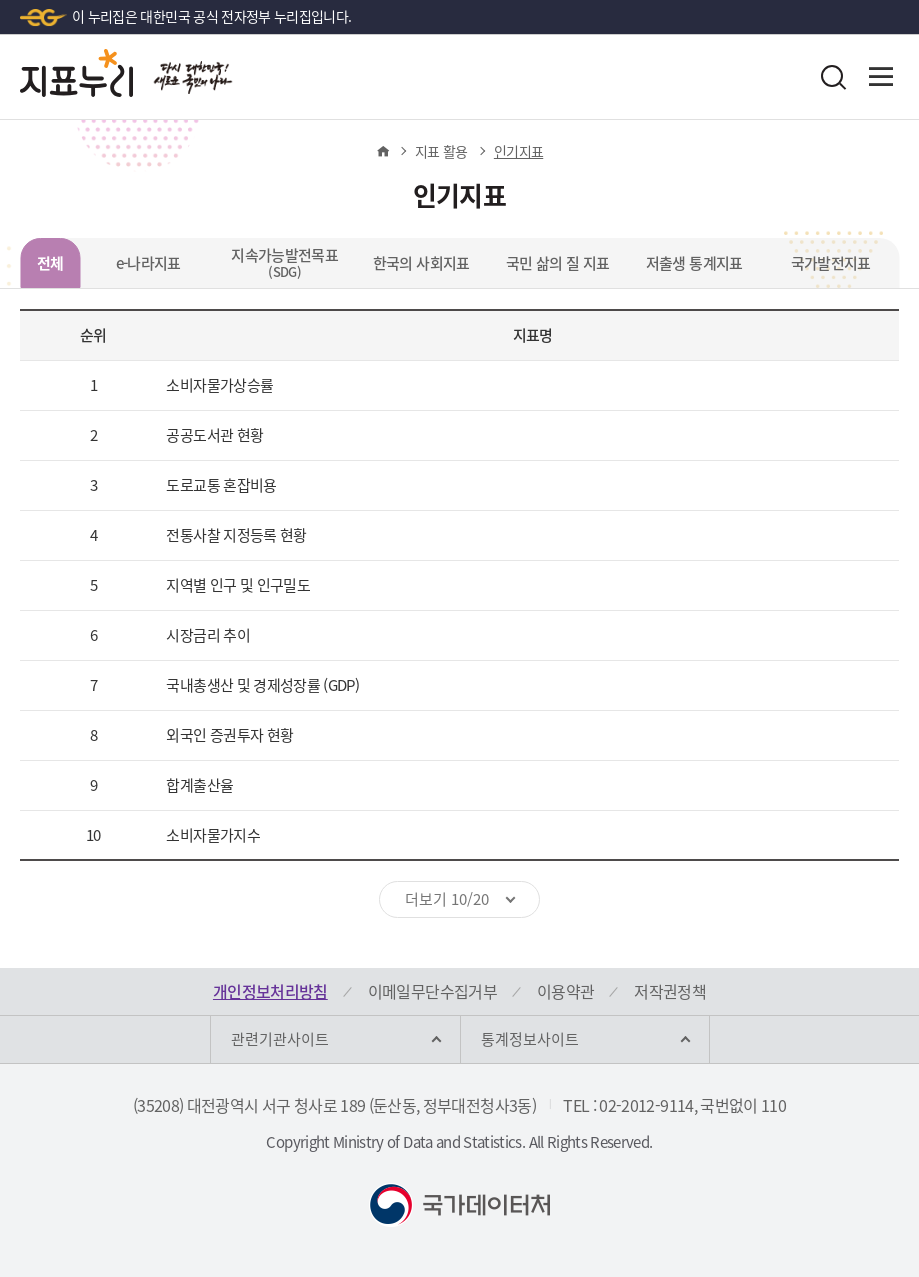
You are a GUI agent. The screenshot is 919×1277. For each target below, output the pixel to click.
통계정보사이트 (530, 1039)
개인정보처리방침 (270, 991)
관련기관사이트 (280, 1039)
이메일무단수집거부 (432, 991)
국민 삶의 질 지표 (558, 263)
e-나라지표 (148, 263)
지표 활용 (441, 151)
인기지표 (518, 151)
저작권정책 (670, 991)
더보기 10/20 (447, 899)
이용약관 (565, 991)
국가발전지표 (831, 263)
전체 (50, 263)
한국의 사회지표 (421, 263)
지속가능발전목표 (284, 262)
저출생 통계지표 (694, 263)
